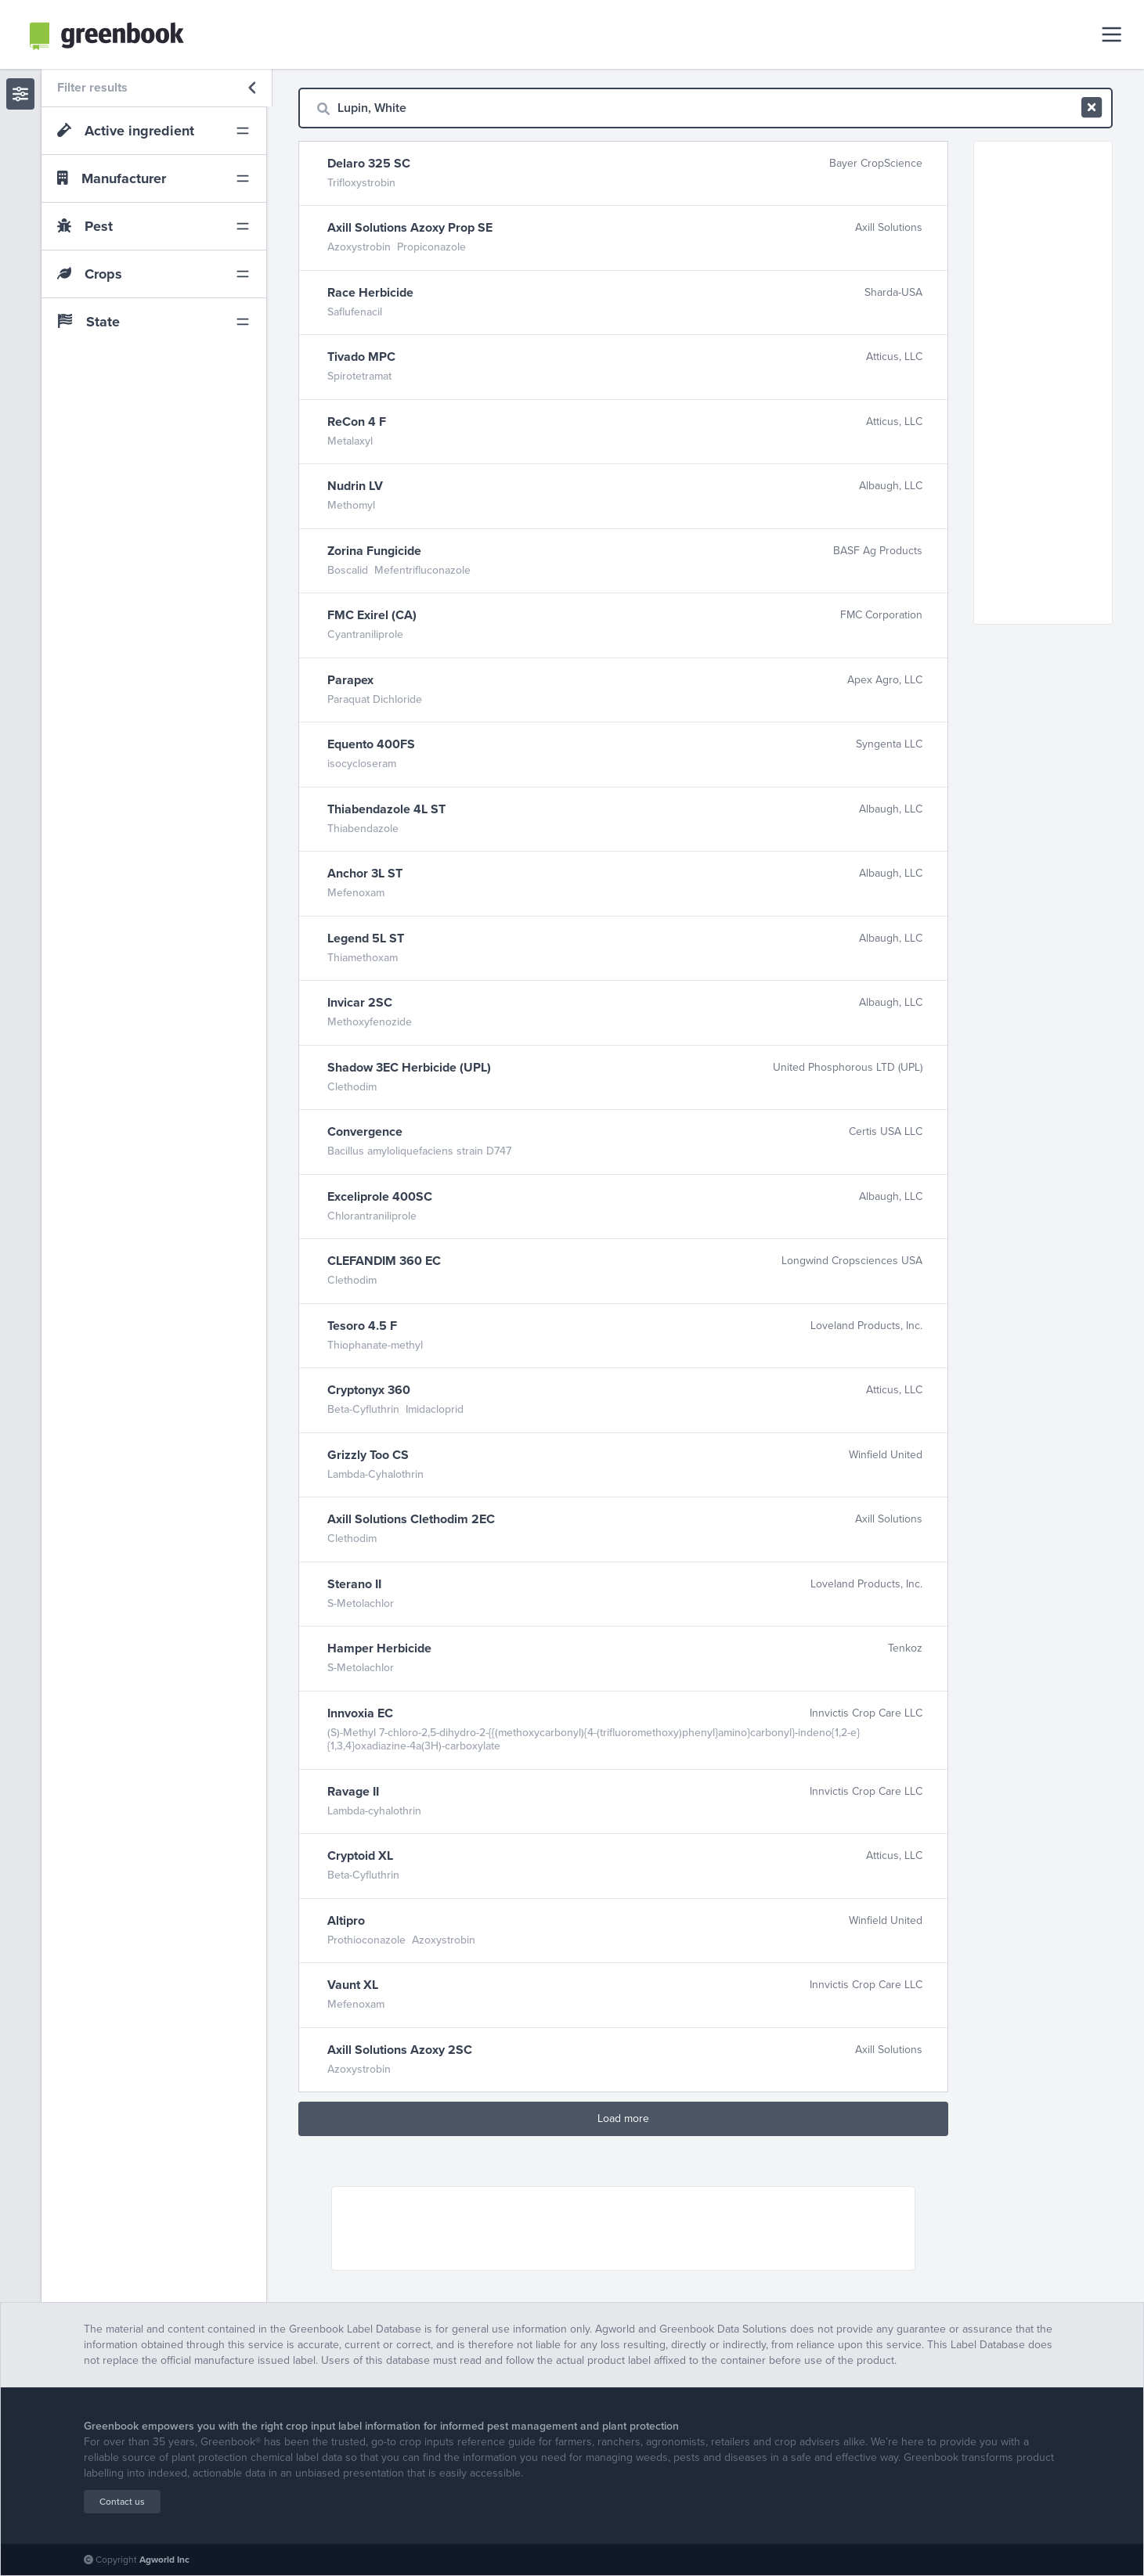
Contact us (122, 2501)
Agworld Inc (164, 2559)
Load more (623, 2118)
